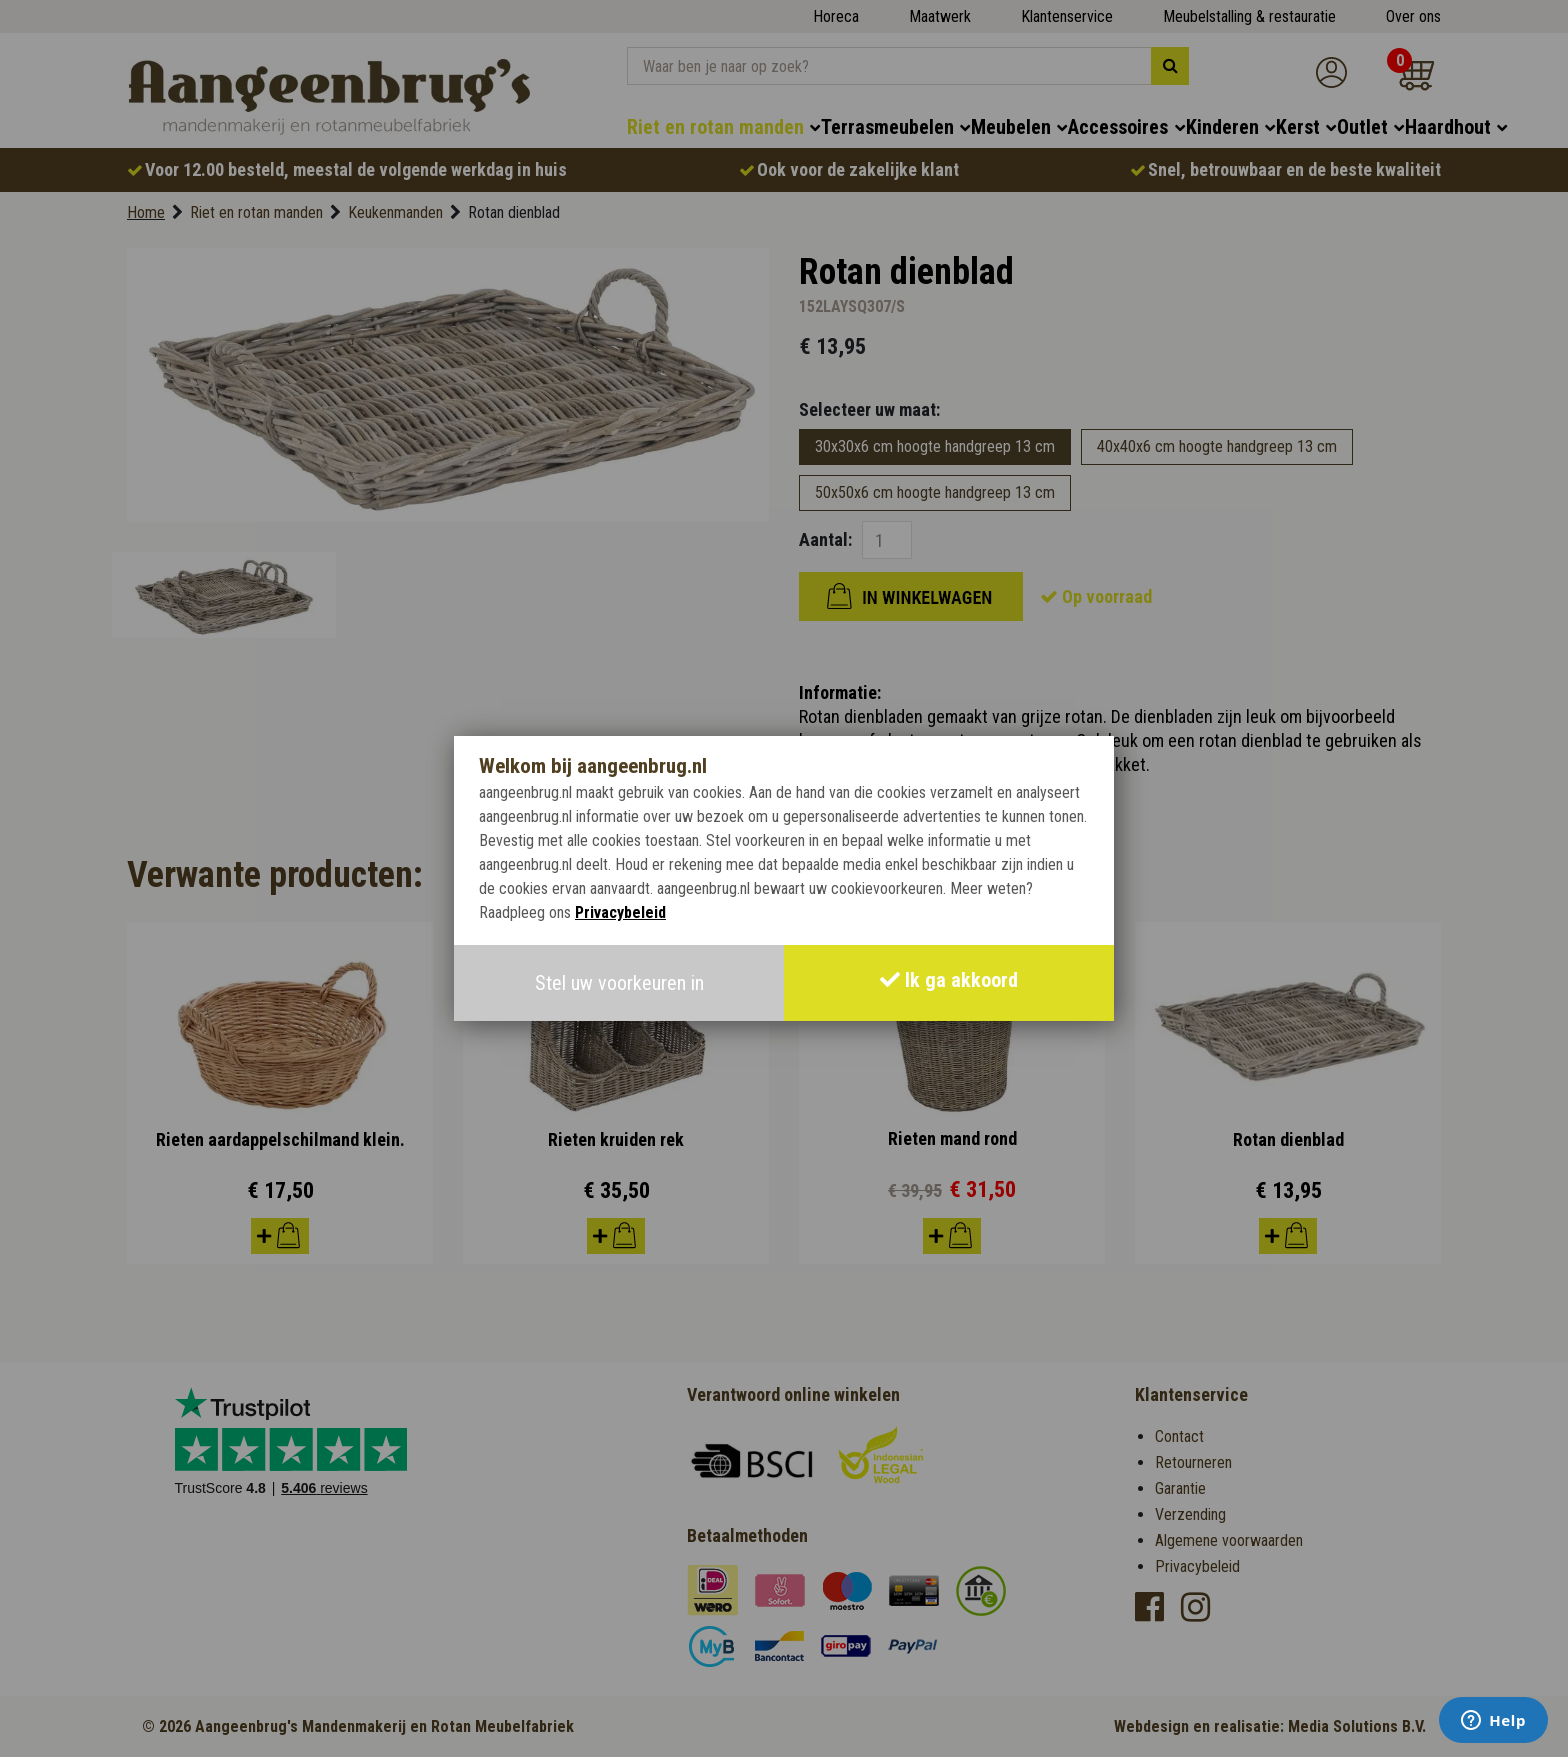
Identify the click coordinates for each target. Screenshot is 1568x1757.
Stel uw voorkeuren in (619, 983)
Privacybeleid (620, 912)
